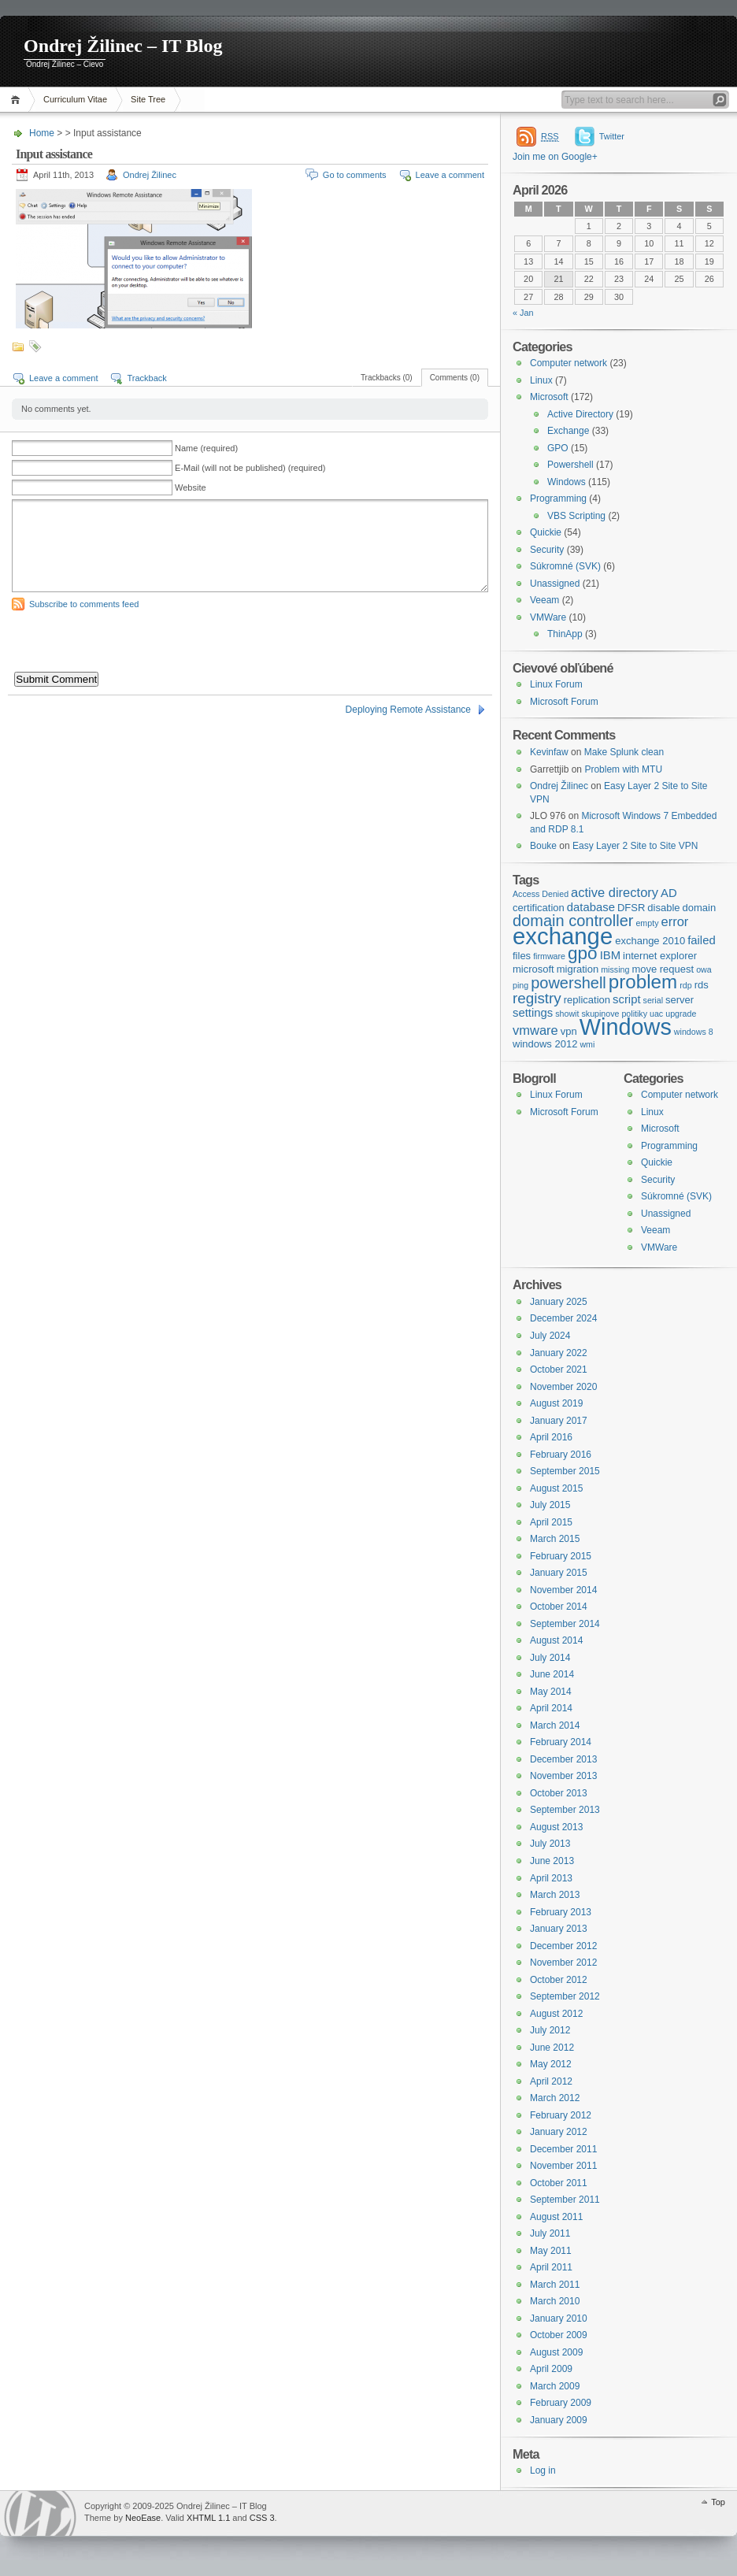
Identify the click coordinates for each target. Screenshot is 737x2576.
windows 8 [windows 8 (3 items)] (693, 1031)
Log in (543, 2470)
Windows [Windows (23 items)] (626, 1027)
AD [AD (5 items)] (669, 893)
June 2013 (552, 1860)
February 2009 (560, 2402)
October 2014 (558, 1606)
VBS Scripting (576, 515)
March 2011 (555, 2284)
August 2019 (556, 1403)
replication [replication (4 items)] (587, 1000)
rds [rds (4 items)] (701, 985)
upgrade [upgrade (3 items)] (680, 1013)
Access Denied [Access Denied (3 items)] (540, 894)
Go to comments (355, 175)
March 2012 (555, 2097)
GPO (557, 448)
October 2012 (558, 1979)
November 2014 (563, 1590)
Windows (566, 481)
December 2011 (563, 2149)
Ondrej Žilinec (149, 175)
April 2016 (551, 1437)
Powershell (570, 464)
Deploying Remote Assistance (408, 709)
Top (718, 2502)
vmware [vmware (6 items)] (535, 1030)
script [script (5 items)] (627, 999)
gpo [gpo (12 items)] (583, 953)
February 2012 (560, 2115)
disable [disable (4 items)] (663, 908)
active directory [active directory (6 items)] (614, 892)
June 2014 (552, 1674)
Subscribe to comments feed (84, 604)
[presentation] (131, 641)
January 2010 (558, 2318)
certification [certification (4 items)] (539, 908)
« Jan (523, 312)
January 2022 (558, 1352)
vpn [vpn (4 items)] (569, 1031)
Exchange (568, 430)
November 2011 (563, 2165)
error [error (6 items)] (674, 921)
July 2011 (550, 2233)
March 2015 (555, 1538)
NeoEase (143, 2517)
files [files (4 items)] (522, 956)
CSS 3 (262, 2517)
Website (190, 487)
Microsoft (549, 396)
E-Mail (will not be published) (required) (250, 468)
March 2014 (555, 1725)
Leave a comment (450, 175)
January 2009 (558, 2420)
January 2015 (558, 1572)
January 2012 (558, 2131)
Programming (558, 498)
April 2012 (551, 2081)
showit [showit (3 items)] (567, 1013)
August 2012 (556, 2013)
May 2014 (551, 1691)
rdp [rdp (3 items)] (685, 985)
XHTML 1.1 (208, 2517)
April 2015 (551, 1522)
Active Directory (580, 414)
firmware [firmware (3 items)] (549, 956)
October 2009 (558, 2335)
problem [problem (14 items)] (643, 981)
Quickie (545, 532)
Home (17, 99)
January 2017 (558, 1420)
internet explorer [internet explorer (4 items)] (660, 956)
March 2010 (555, 2301)
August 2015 (556, 1488)
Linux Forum (556, 684)
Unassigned (555, 583)
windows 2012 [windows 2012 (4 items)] (545, 1044)
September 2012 (565, 1996)
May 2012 (551, 2064)
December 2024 (563, 1318)
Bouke (543, 845)
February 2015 (560, 1556)
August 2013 (556, 1827)
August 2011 (556, 2216)
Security (547, 549)
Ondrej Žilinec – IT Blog (123, 45)
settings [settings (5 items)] (533, 1012)
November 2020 (563, 1386)
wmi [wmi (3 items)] (587, 1044)
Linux (541, 380)
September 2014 (565, 1623)
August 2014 (556, 1640)
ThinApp (565, 633)
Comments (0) (455, 377)
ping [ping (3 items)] (520, 985)
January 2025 (558, 1301)
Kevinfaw (549, 752)
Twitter (611, 136)
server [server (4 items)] (679, 1000)
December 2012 (563, 1945)
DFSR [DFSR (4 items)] (631, 908)
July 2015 (550, 1504)
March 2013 (555, 1894)
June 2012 (552, 2047)
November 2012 (563, 1962)
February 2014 (560, 1742)
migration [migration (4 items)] (577, 969)
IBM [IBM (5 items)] (610, 955)
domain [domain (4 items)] (700, 908)
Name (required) (206, 448)
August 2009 (556, 2352)
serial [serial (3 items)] (653, 1000)
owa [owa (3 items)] (704, 969)
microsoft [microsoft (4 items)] (533, 969)
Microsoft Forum (564, 701)
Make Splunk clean (624, 752)
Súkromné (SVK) (565, 566)
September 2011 (565, 2199)
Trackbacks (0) (387, 377)
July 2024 (550, 1335)
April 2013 (551, 1878)
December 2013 (563, 1759)
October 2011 (558, 2183)
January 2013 (558, 1928)
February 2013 (560, 1912)
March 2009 (555, 2386)
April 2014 (551, 1708)
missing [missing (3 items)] (615, 969)
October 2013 (558, 1793)
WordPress (40, 2513)
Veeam (544, 600)
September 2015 (565, 1471)
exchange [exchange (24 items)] (563, 936)
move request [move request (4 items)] (662, 969)
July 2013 (550, 1843)
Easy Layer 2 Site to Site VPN (635, 845)
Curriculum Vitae (75, 99)
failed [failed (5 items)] (701, 940)
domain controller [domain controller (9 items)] (573, 920)
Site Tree (148, 99)
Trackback (146, 378)
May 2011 (551, 2250)
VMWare (548, 617)
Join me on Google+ (555, 156)
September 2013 (565, 1809)
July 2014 (550, 1657)
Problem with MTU (623, 769)
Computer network (568, 363)
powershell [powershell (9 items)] (568, 982)
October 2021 (558, 1369)
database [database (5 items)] (591, 907)
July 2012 (550, 2030)
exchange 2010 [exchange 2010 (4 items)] (650, 941)
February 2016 (560, 1454)
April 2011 (551, 2267)
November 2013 (563, 1775)
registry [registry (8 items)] (537, 998)
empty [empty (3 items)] (646, 923)
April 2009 (551, 2368)
